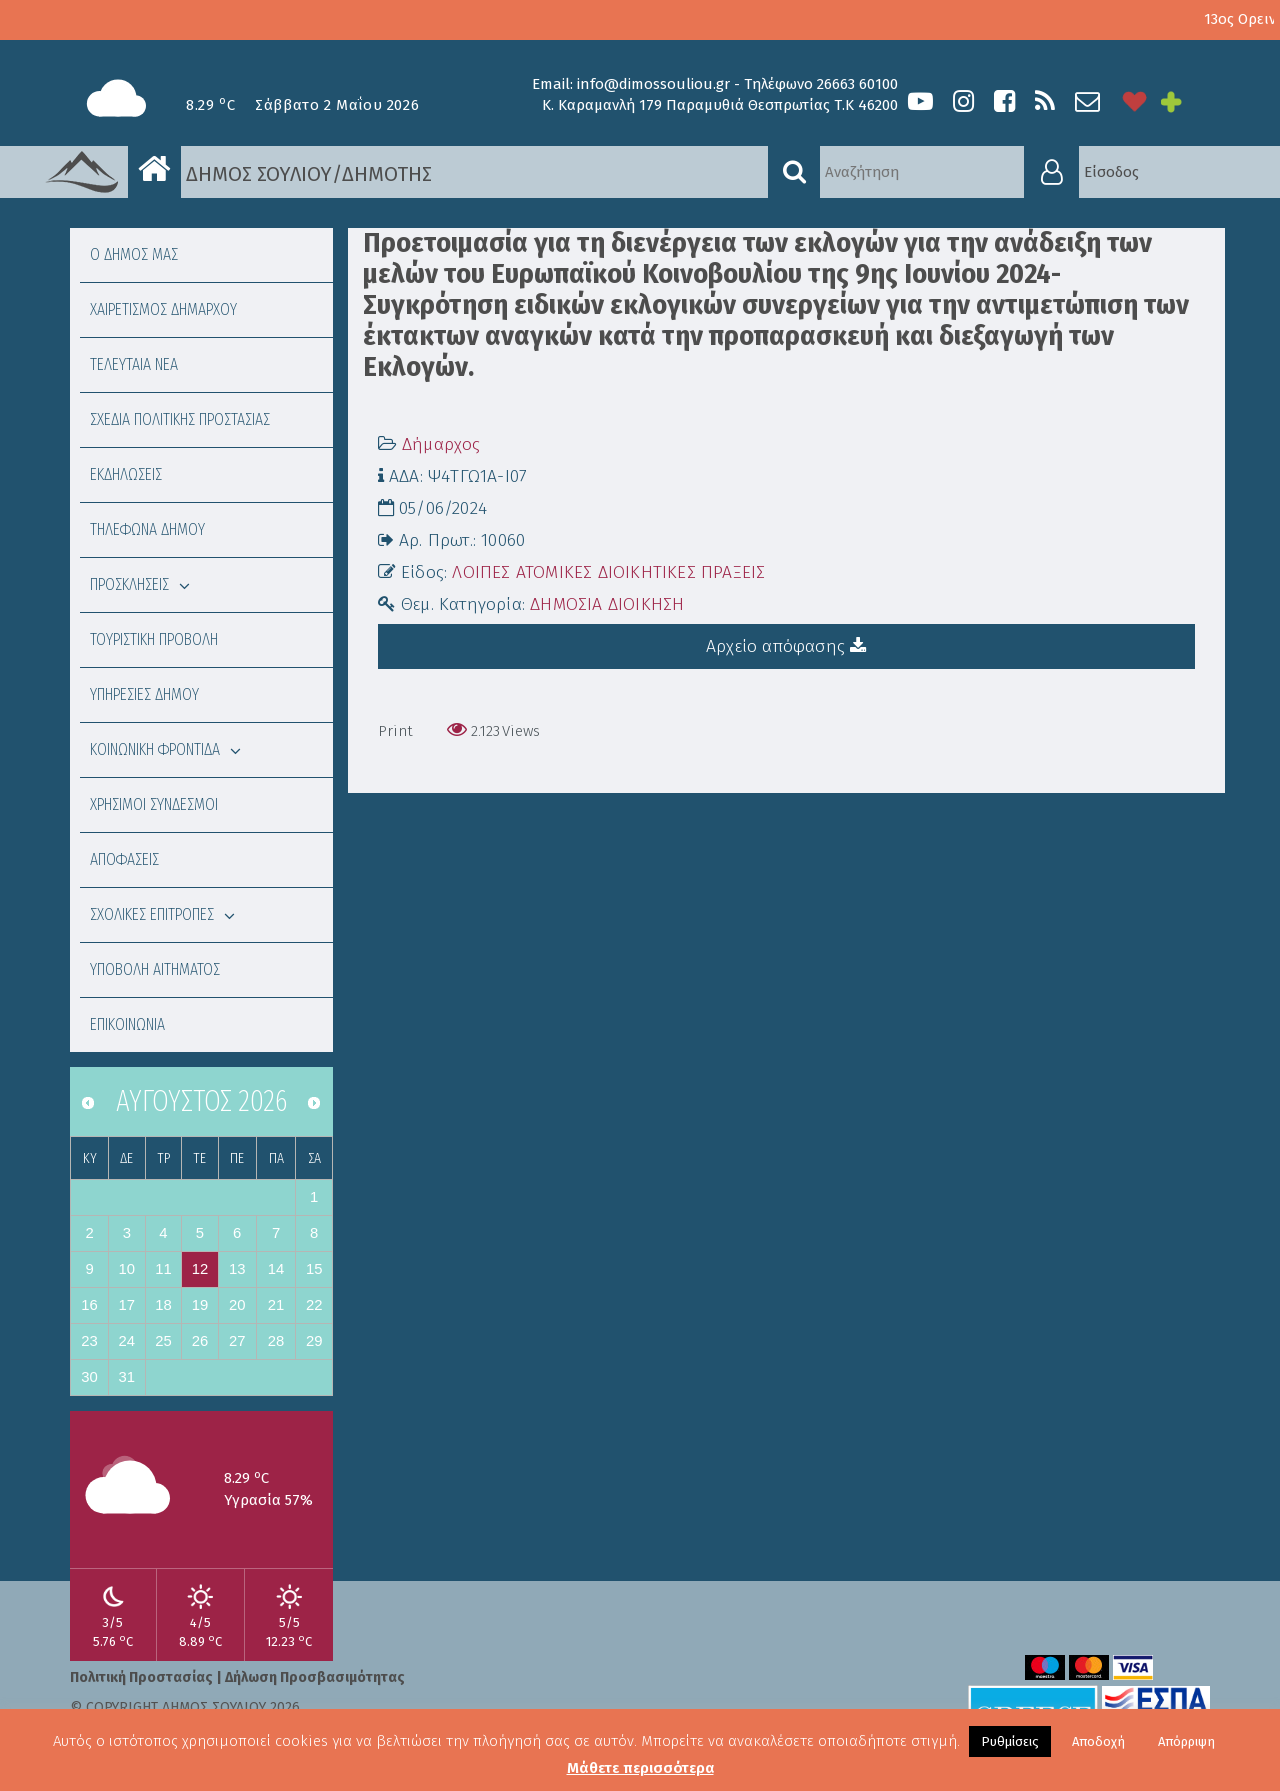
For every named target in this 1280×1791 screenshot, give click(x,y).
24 (127, 1341)
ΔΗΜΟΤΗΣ (387, 174)
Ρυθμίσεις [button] (1010, 1741)
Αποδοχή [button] (1098, 1741)
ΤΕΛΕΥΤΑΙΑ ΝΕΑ (134, 364)
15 (314, 1269)
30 (89, 1377)
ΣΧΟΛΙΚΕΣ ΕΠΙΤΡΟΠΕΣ (162, 914)
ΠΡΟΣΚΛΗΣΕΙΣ (140, 584)
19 (200, 1305)
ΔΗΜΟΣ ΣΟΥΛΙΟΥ (230, 173)
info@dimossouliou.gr (653, 84)
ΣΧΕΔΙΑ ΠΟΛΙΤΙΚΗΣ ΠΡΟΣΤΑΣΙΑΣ (180, 419)
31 (127, 1377)
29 (314, 1341)
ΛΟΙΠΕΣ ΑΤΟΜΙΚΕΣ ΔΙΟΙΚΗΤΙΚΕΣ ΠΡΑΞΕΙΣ (608, 572)
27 (237, 1341)
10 (127, 1269)
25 (163, 1341)
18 (163, 1305)
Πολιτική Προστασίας (141, 1677)
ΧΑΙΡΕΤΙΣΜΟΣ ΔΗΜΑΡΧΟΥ (163, 309)
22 (314, 1305)
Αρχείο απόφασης (786, 646)
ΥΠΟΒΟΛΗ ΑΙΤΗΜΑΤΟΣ (155, 969)
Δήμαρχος (441, 444)
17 (127, 1305)
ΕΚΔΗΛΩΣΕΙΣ (126, 474)
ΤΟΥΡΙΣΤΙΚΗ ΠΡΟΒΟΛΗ (154, 639)
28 (276, 1341)
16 (89, 1305)
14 (276, 1269)
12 (200, 1269)
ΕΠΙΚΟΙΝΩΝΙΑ (127, 1024)
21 (276, 1305)
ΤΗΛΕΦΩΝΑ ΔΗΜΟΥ (147, 529)
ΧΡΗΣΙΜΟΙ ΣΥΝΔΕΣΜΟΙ (154, 804)
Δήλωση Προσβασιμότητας (315, 1677)
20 (237, 1305)
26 (200, 1341)
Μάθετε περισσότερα (640, 1768)
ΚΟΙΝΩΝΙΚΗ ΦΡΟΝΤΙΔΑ (165, 749)
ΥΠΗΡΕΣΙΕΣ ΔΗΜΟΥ (144, 694)
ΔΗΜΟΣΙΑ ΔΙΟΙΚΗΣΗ (607, 604)
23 (89, 1341)
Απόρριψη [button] (1186, 1741)
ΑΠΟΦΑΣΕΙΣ (124, 859)
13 (237, 1269)
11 (163, 1269)
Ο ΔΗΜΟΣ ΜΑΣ (134, 254)
